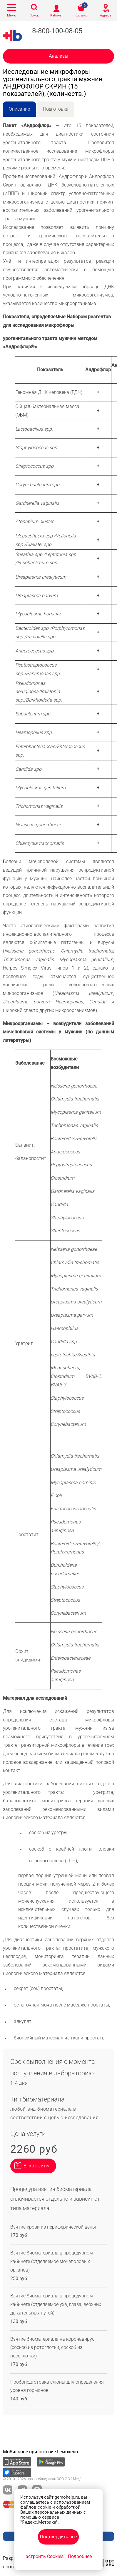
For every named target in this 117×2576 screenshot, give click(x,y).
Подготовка (55, 109)
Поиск (34, 15)
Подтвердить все (58, 2536)
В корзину (37, 2166)
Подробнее (80, 2556)
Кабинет (56, 15)
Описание (19, 109)
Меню (11, 15)
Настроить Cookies (42, 2556)
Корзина (81, 15)
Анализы (58, 56)
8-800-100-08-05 (57, 31)
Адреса (105, 15)
